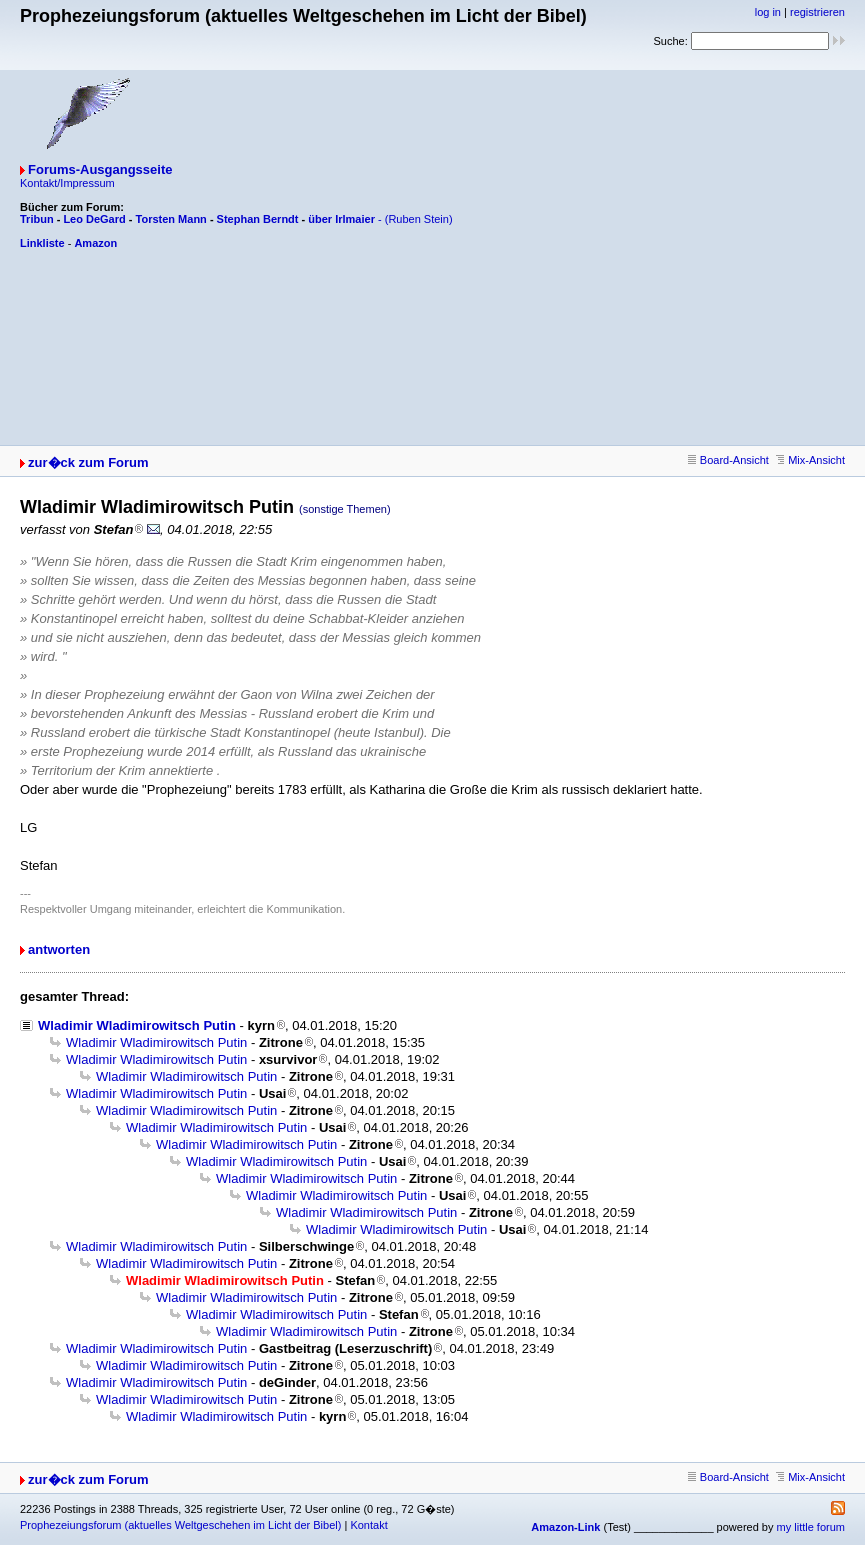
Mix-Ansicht (810, 460)
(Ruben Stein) (419, 219)
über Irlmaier (341, 219)
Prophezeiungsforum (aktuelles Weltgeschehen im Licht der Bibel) (180, 1525)
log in (768, 12)
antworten (59, 949)
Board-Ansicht (728, 460)
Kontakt (368, 1525)
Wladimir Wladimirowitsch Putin (137, 1025)
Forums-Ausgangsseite (100, 169)
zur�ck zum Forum (88, 462)
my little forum (811, 1527)
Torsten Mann (171, 219)
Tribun (37, 219)
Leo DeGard (94, 219)
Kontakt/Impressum (67, 183)
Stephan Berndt (258, 219)
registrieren (817, 12)
